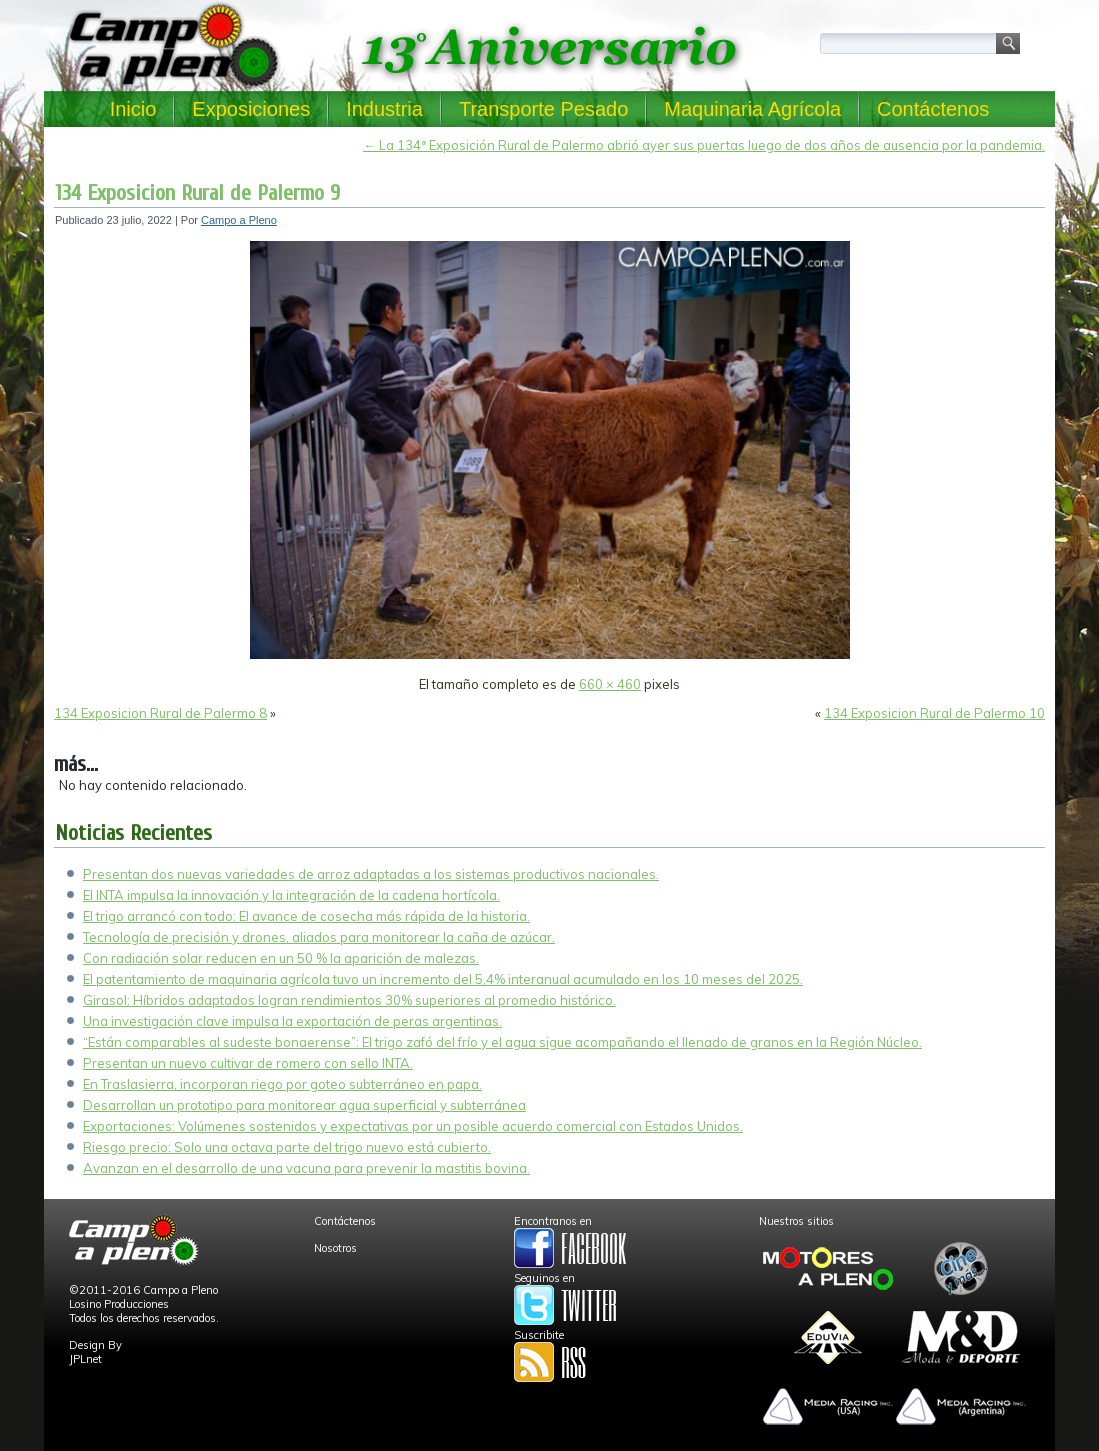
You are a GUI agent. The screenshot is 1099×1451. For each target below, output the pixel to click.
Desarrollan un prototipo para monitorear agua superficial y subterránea (304, 1105)
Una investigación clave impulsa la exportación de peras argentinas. (292, 1021)
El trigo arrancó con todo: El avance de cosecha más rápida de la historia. (306, 916)
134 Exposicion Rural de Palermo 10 (934, 713)
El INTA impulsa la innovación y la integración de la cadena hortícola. (291, 895)
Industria (384, 109)
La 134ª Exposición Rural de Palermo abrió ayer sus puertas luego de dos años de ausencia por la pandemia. (704, 145)
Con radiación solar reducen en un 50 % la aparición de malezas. (281, 958)
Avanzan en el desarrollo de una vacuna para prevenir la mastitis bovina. (306, 1168)
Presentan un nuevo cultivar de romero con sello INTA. (248, 1063)
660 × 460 (610, 684)
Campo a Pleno (239, 220)
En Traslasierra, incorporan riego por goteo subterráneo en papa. (282, 1084)
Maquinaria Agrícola (752, 109)
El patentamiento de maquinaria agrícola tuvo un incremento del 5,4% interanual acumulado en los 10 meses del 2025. (443, 979)
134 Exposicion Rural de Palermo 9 (197, 193)
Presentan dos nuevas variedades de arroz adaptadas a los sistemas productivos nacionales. (371, 874)
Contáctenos (933, 109)
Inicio (133, 109)
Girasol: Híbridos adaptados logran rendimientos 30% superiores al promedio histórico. (349, 1000)
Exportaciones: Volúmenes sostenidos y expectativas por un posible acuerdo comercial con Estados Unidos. (413, 1126)
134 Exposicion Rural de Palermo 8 (160, 713)
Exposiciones (251, 109)
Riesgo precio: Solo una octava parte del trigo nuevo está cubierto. (287, 1147)
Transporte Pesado (543, 109)
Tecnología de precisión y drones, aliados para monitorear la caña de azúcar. (319, 937)
